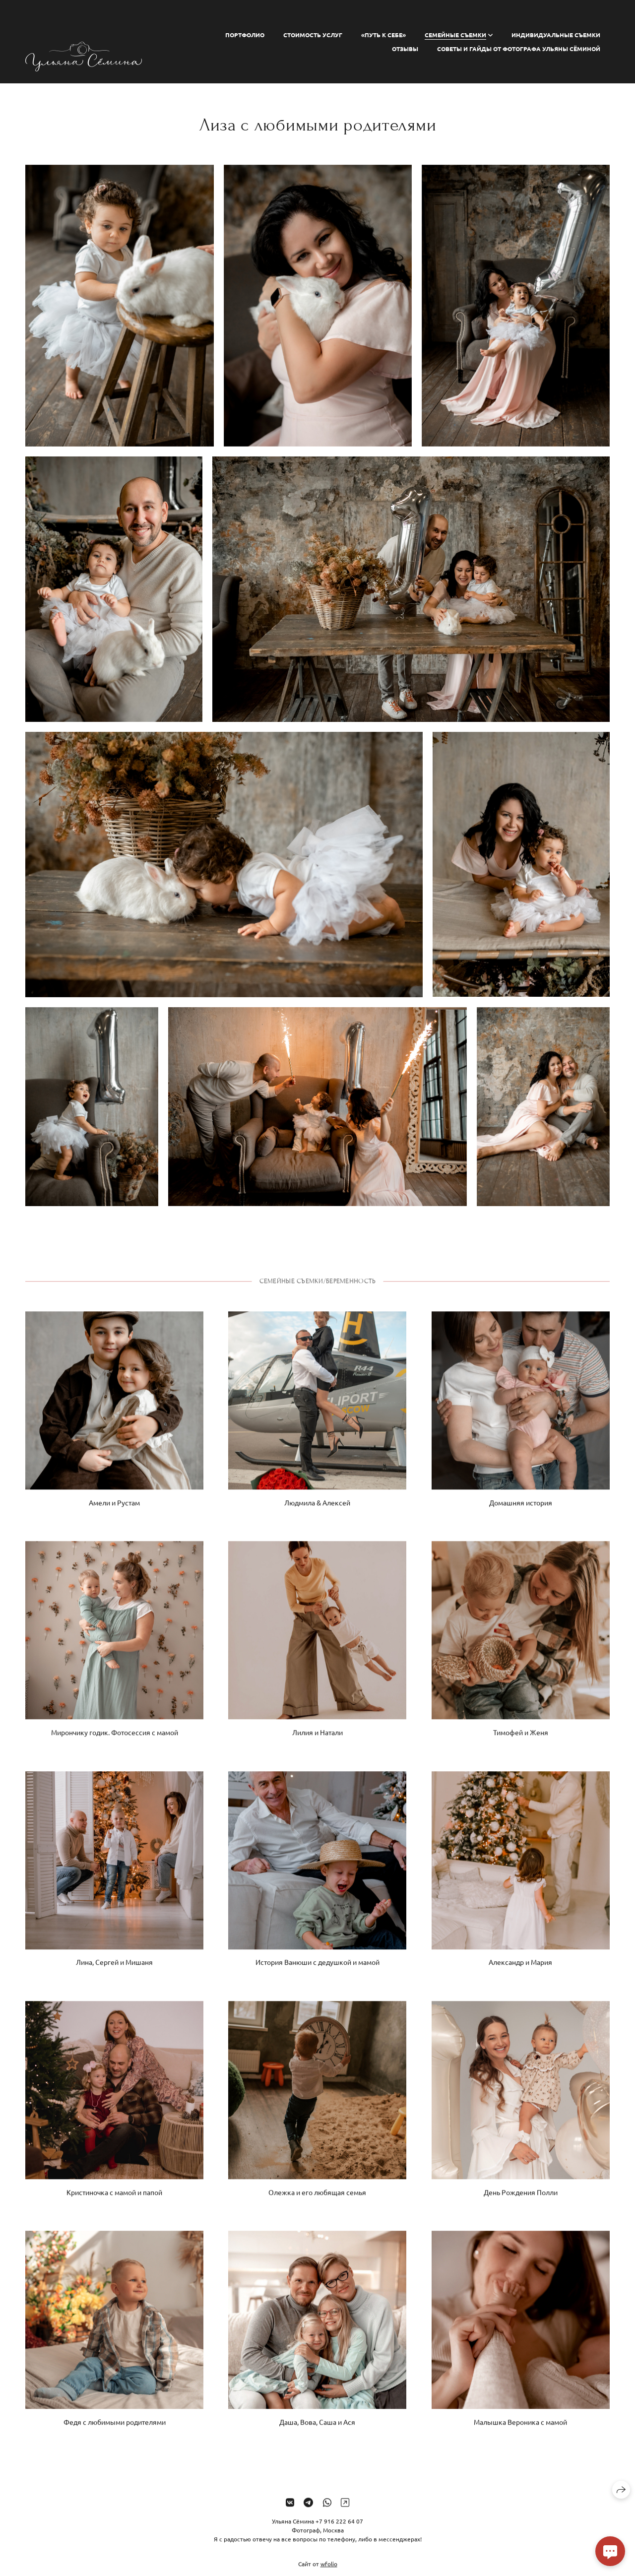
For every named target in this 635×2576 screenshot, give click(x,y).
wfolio (328, 2572)
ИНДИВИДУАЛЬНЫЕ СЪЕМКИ (555, 35)
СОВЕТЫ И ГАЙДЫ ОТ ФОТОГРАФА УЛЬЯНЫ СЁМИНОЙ (518, 49)
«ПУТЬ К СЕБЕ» (383, 35)
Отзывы (405, 49)
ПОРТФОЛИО (244, 35)
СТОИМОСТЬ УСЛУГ (312, 35)
